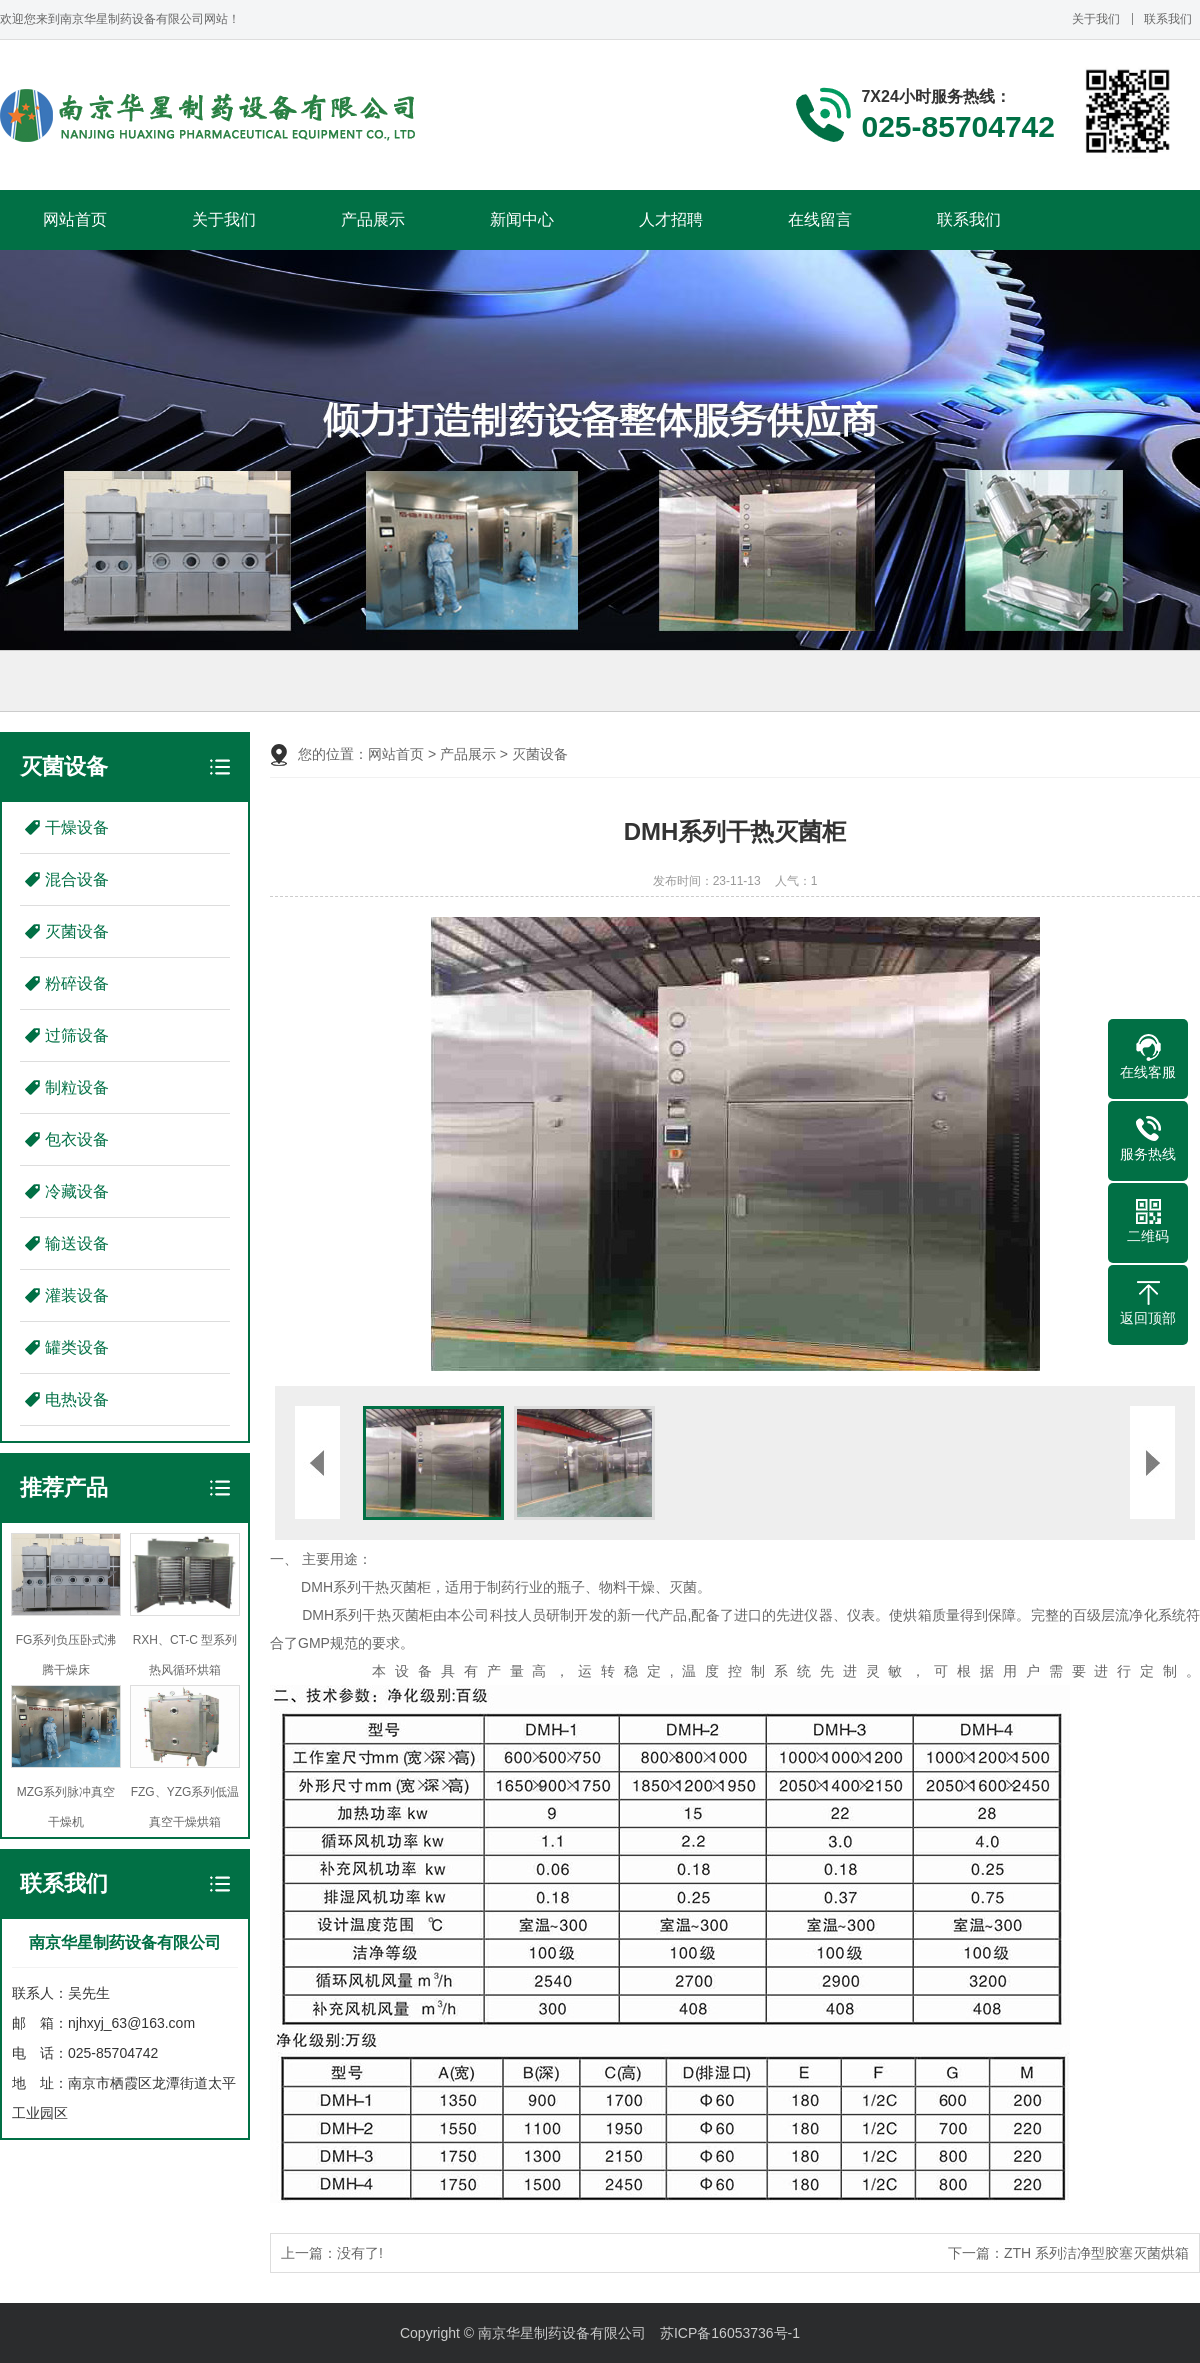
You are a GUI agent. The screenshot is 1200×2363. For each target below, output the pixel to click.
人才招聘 (671, 219)
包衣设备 (77, 1139)
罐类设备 (77, 1347)
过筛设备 (77, 1035)
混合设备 (77, 879)
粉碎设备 (77, 983)
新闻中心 (522, 219)
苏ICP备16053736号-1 (730, 2333)
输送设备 (77, 1243)
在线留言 (820, 219)
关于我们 (1096, 19)
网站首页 (75, 219)
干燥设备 (77, 827)
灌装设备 (77, 1295)
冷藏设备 (77, 1191)
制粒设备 (77, 1087)
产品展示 (373, 219)
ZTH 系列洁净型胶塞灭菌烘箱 (1096, 2253)
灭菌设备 (77, 931)
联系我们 (1168, 19)
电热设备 (77, 1399)
